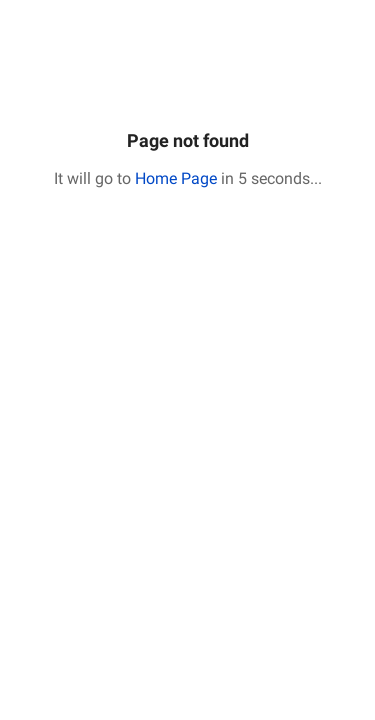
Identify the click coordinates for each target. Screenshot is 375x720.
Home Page (176, 178)
